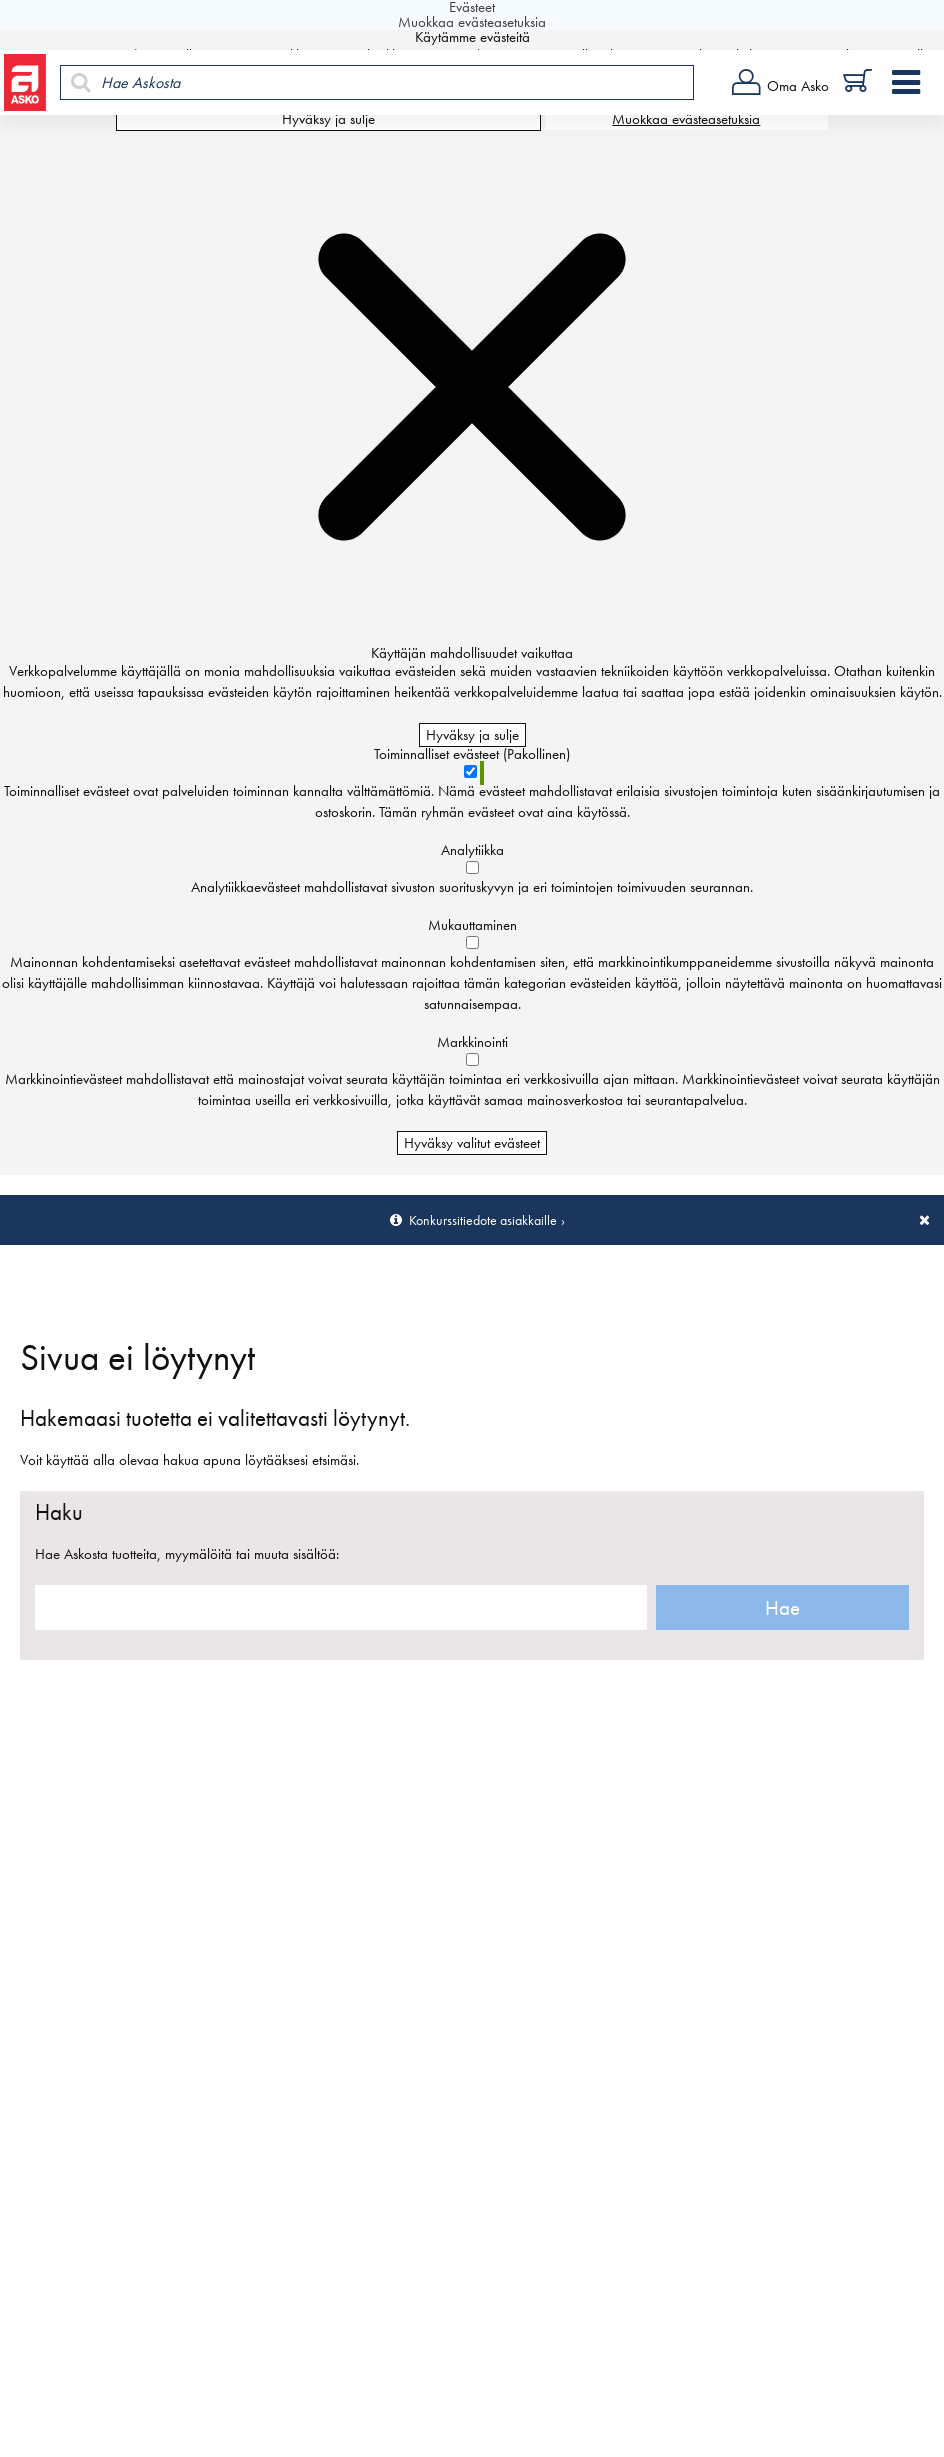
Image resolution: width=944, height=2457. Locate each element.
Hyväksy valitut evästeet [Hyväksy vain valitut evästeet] (472, 1143)
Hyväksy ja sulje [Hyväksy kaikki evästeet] (328, 119)
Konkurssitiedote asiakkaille (483, 1220)
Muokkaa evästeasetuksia (686, 119)
